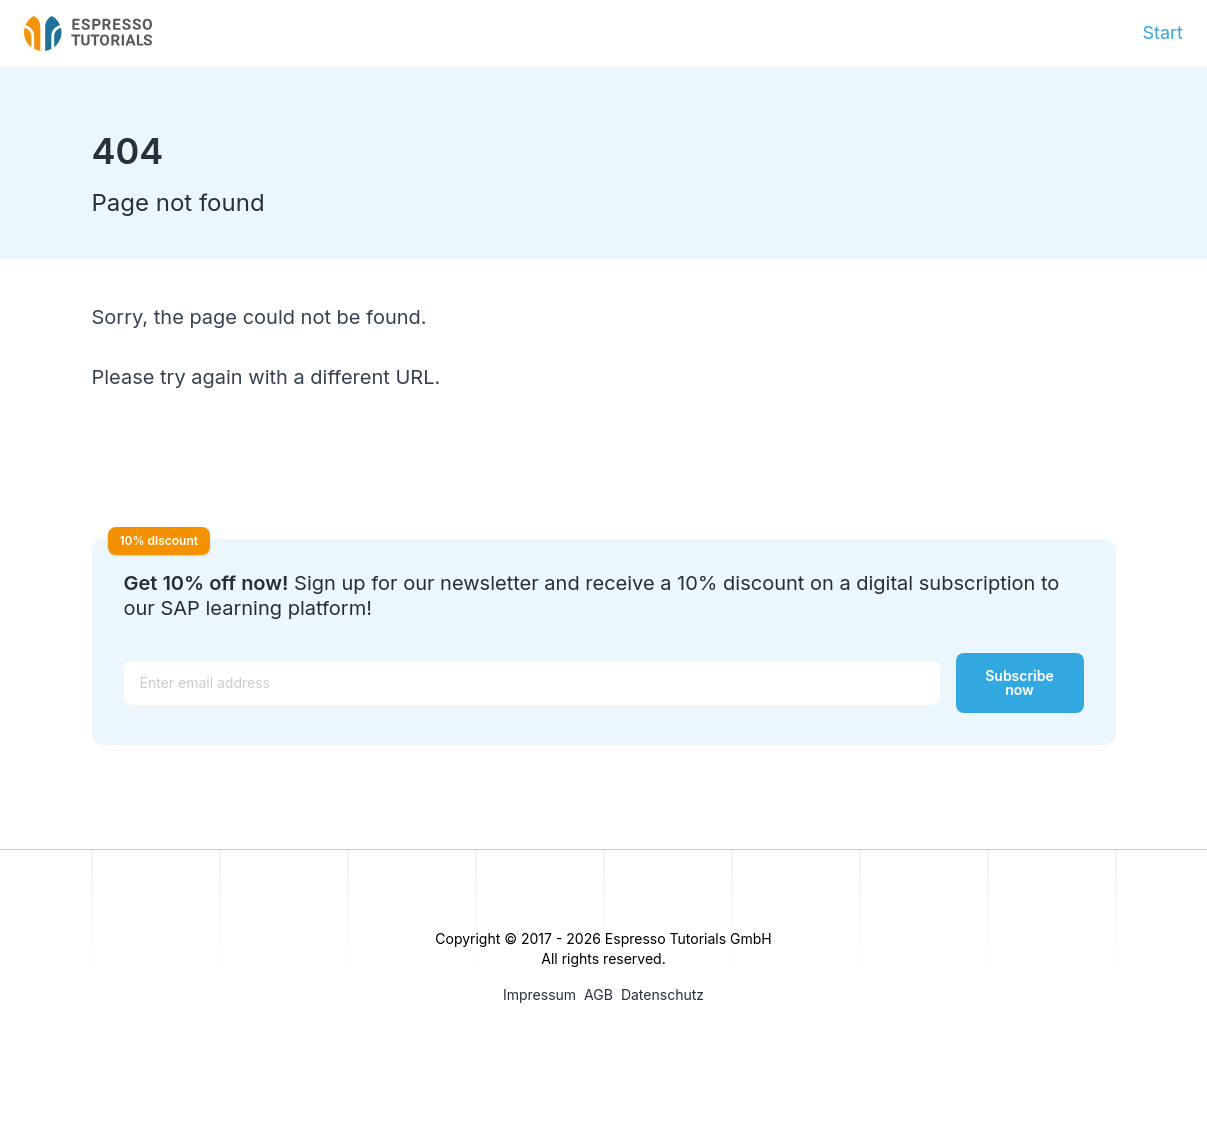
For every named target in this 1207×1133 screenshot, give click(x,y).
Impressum (539, 994)
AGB (598, 994)
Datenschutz (662, 994)
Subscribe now (1019, 682)
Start (1162, 32)
